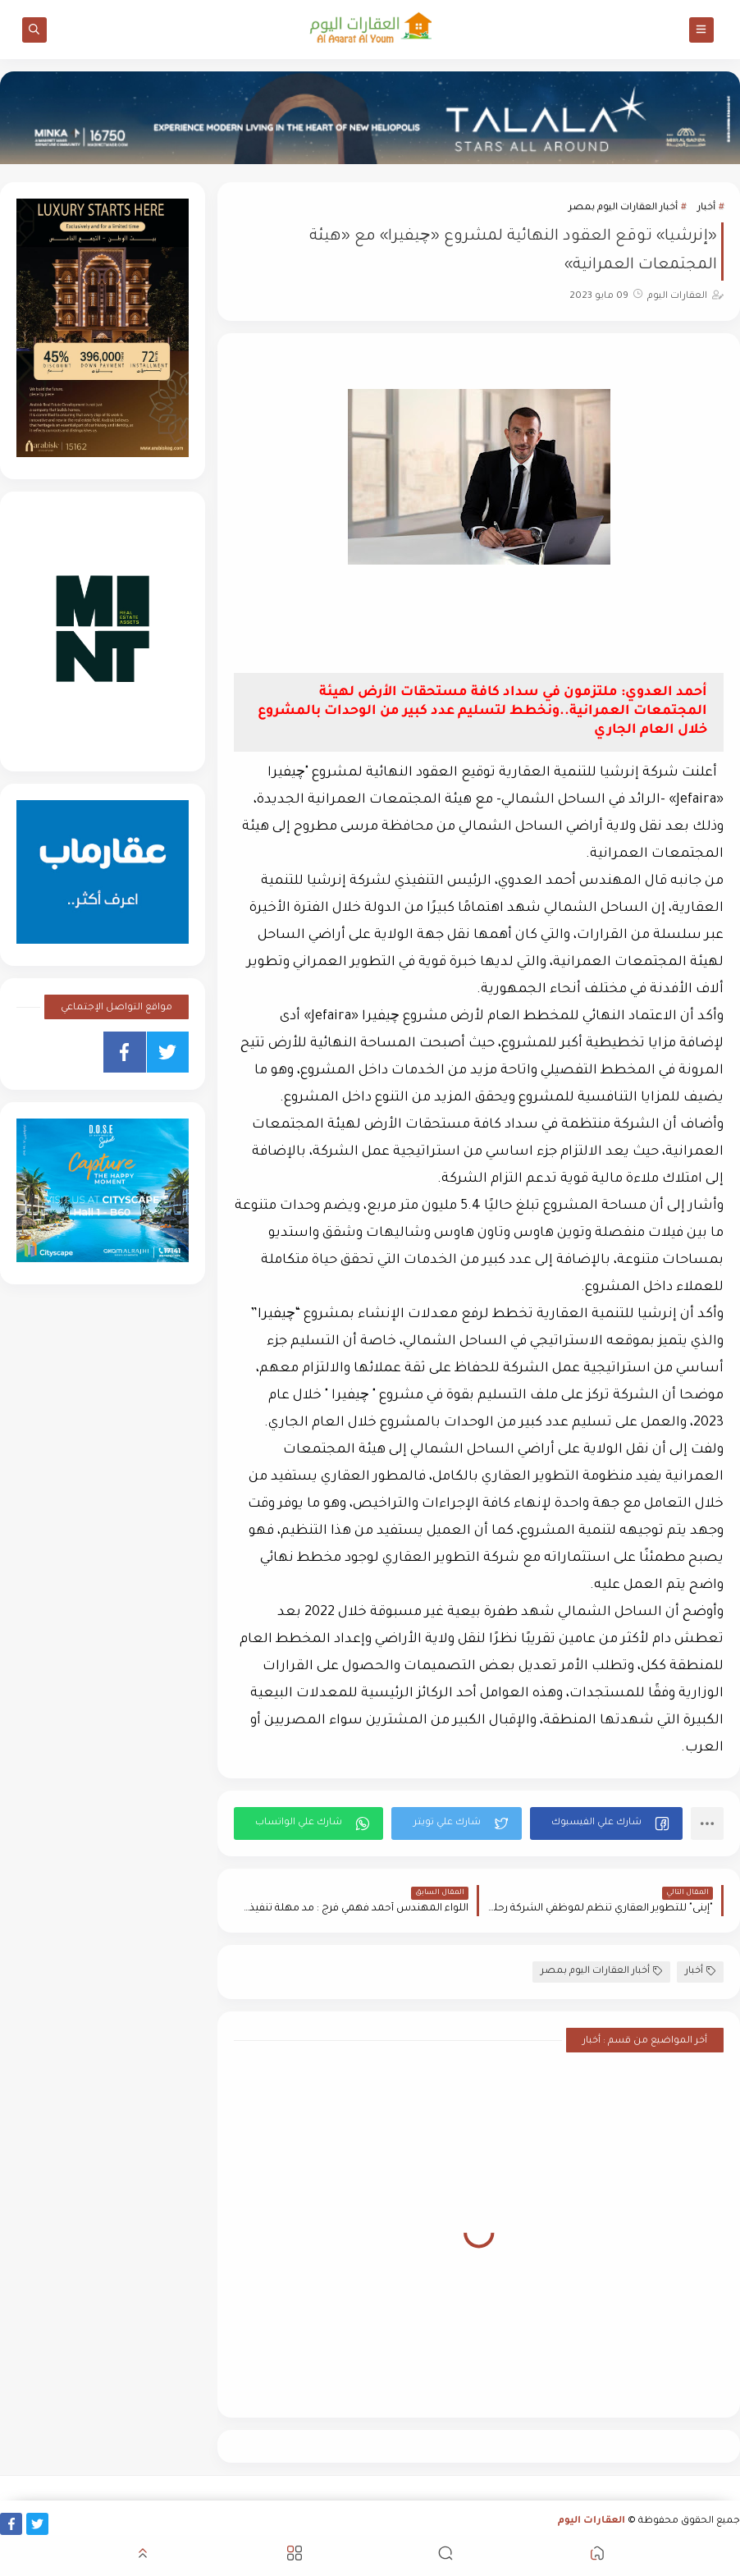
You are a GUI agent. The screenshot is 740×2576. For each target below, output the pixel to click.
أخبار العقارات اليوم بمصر (623, 208)
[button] (606, 1823)
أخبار (706, 208)
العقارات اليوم (591, 2521)
